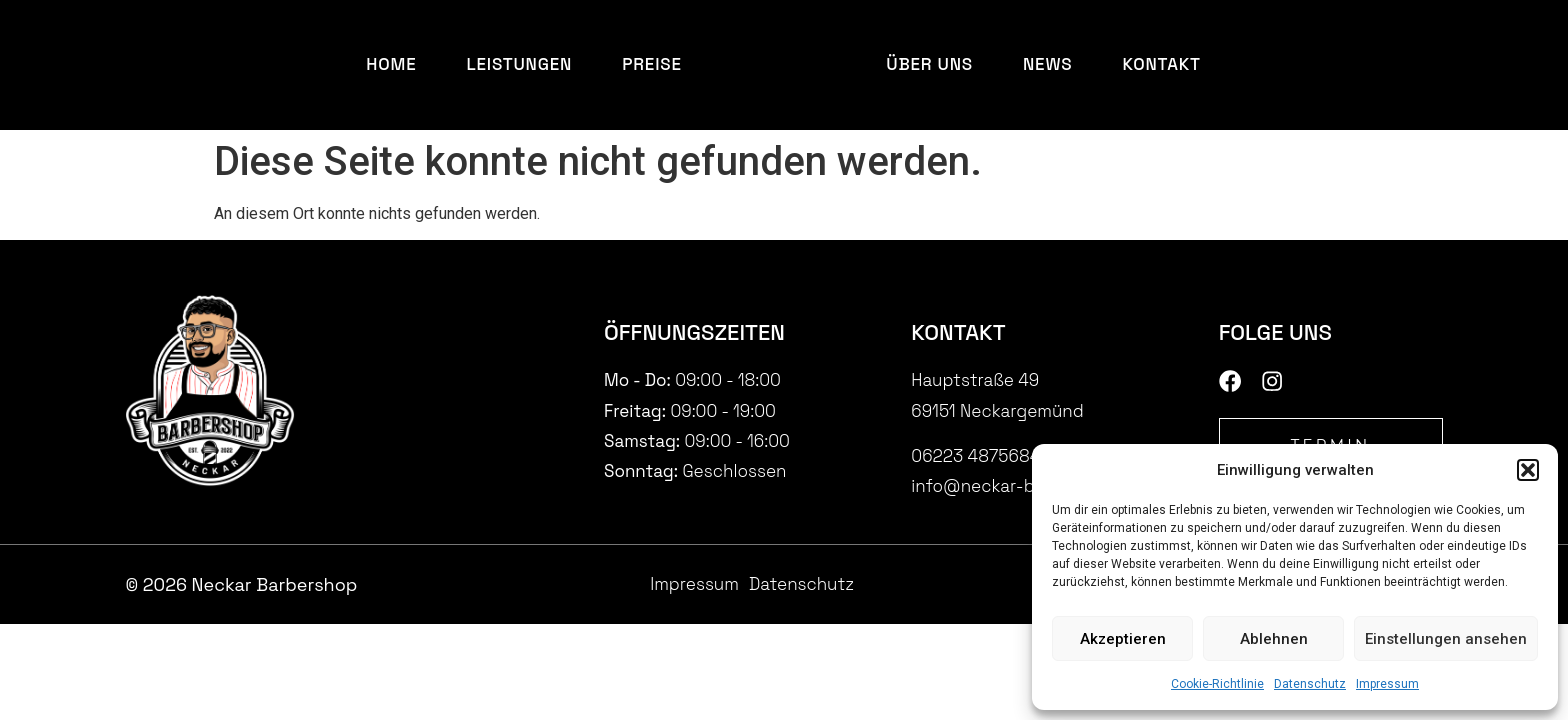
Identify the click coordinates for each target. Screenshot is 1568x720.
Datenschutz (1310, 684)
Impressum (1387, 684)
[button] (1528, 470)
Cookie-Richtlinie (1217, 684)
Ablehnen (1274, 639)
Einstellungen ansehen (1446, 639)
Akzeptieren (1123, 639)
